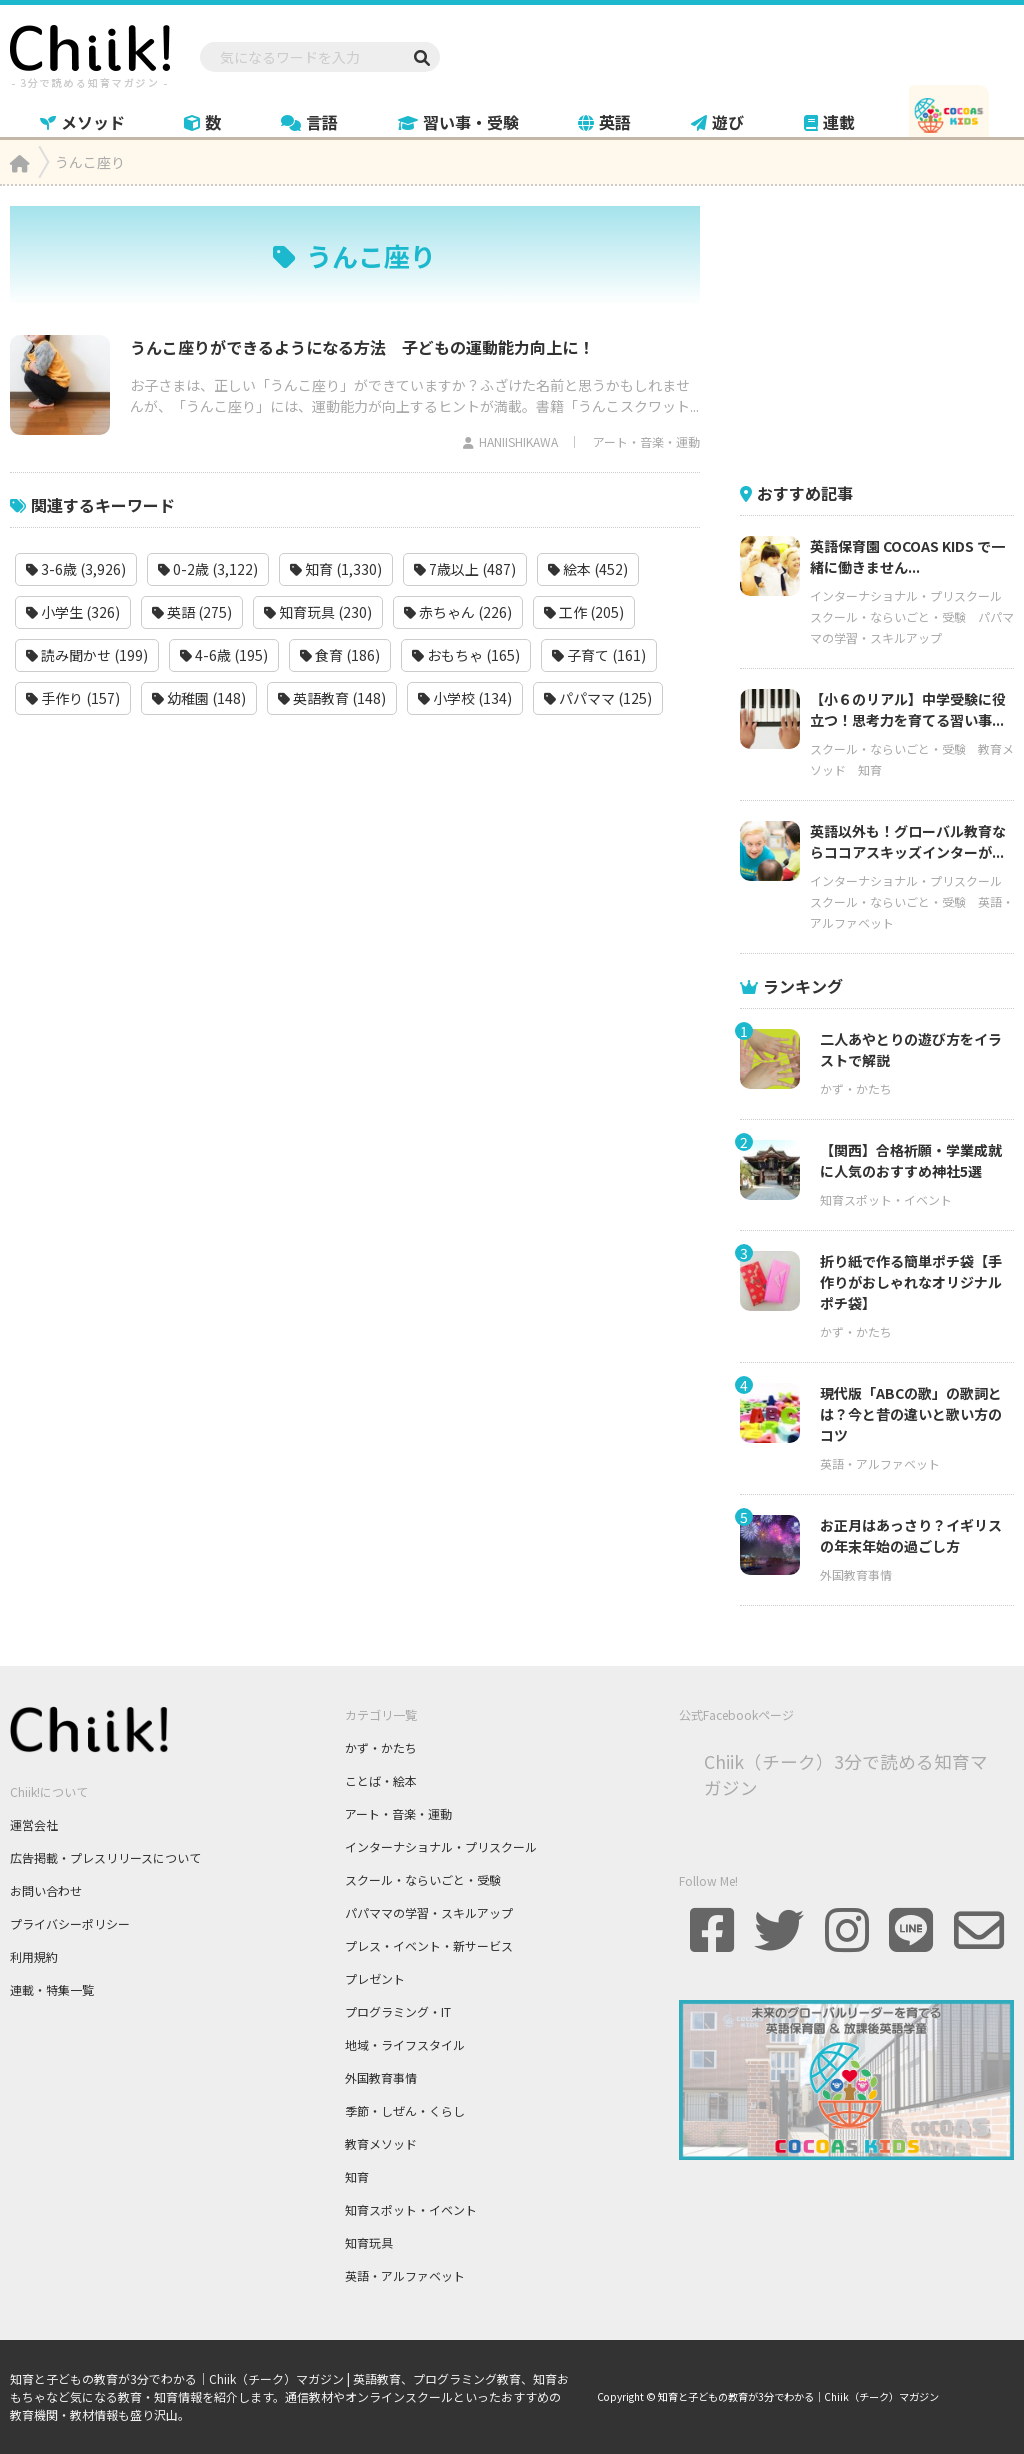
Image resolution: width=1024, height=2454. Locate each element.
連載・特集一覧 (52, 1989)
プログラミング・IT (398, 2011)
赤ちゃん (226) (458, 612)
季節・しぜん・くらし (405, 2110)
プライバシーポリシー (70, 1923)
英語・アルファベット (880, 1463)
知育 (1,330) (336, 569)
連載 (829, 122)
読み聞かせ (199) (87, 655)
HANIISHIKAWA (518, 441)
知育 (870, 769)
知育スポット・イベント (886, 1199)
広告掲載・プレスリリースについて (105, 1857)
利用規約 (34, 1956)
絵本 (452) (588, 569)
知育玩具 (369, 2242)
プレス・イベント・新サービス (429, 1945)
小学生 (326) (73, 612)
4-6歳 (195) (224, 655)
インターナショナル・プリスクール (906, 595)
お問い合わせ (46, 1890)
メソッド (82, 122)
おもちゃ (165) (466, 655)
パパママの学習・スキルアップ (429, 1912)
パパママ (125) (598, 698)
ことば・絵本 (381, 1780)
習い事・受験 (458, 122)
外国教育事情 (856, 1574)
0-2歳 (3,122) (208, 569)
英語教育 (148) (332, 698)
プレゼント (375, 1978)
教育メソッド (381, 2143)
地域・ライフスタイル (405, 2044)
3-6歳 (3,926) (76, 569)
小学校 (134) (465, 698)
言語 (309, 122)
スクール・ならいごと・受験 (888, 616)
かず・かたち (856, 1088)
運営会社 (34, 1824)
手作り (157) (73, 698)
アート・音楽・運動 (646, 441)
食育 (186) (340, 655)
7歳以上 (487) (465, 569)
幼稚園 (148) (199, 698)
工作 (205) (584, 612)
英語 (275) (192, 612)
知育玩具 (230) (318, 612)
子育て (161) (599, 655)
